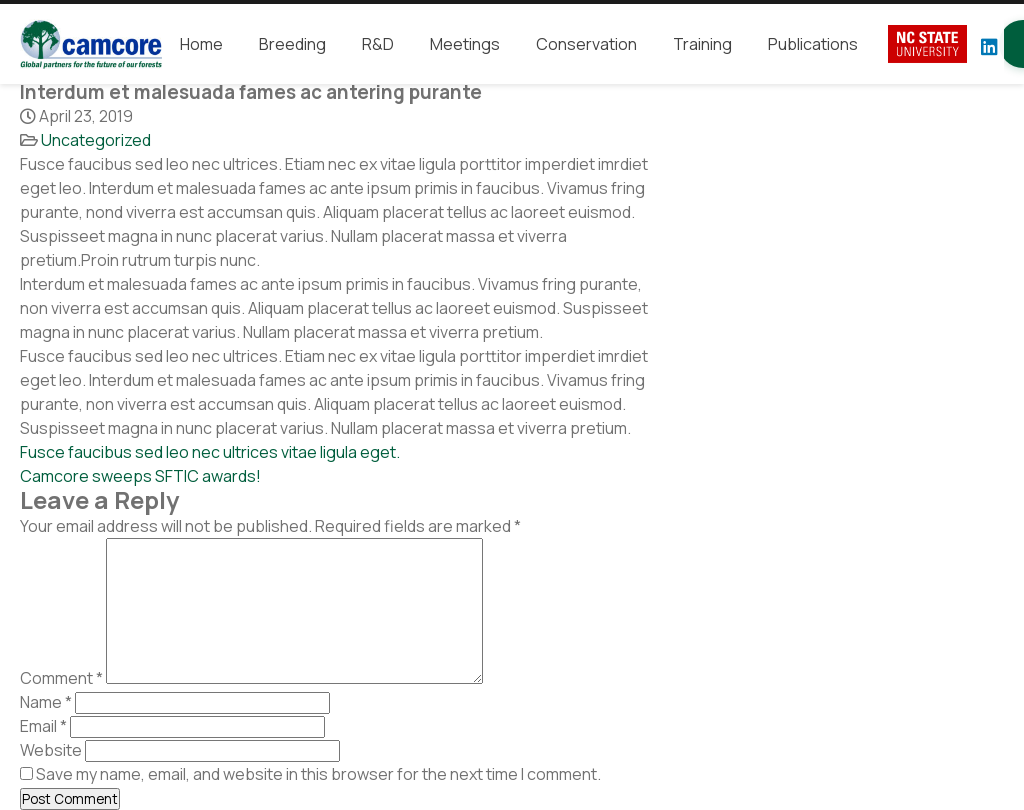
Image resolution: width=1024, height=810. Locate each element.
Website (51, 750)
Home (201, 44)
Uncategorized (96, 140)
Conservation (586, 44)
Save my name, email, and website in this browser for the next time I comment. (318, 774)
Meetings (465, 44)
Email (43, 726)
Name (46, 702)
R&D (378, 44)
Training (702, 44)
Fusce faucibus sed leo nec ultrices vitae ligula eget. (210, 452)
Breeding (292, 44)
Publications (813, 44)
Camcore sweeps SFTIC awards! (140, 476)
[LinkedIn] (989, 46)
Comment (61, 678)
